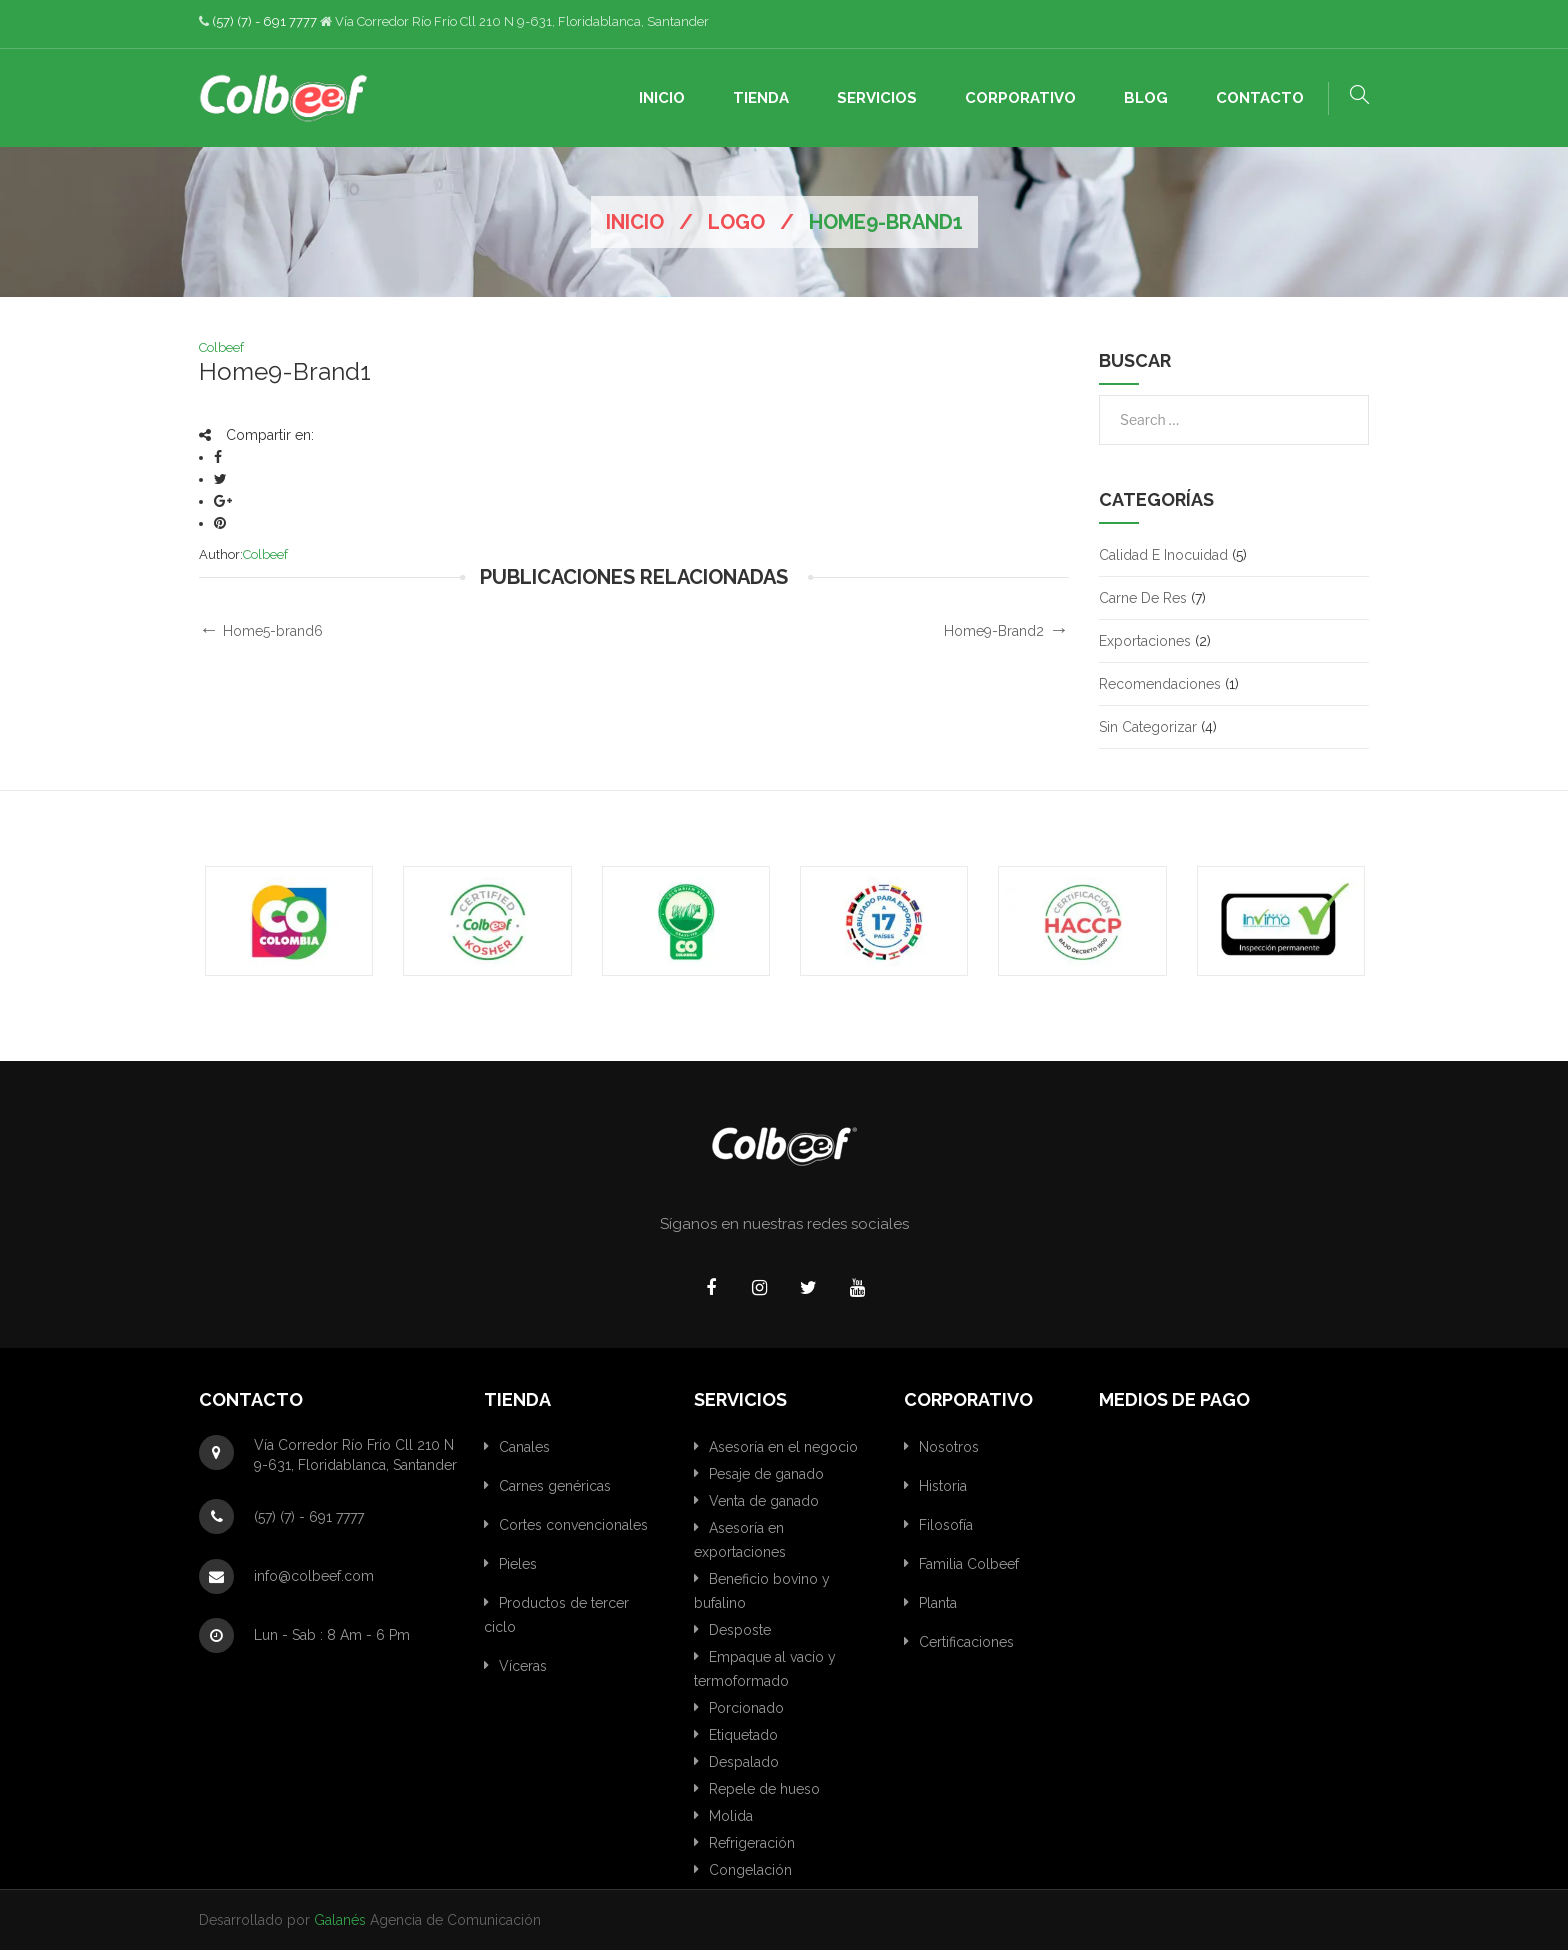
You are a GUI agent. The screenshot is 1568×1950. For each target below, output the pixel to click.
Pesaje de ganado (766, 1474)
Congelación (750, 1870)
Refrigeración (752, 1843)
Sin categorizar (1148, 727)
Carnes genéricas (555, 1486)
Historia (943, 1486)
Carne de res (1143, 598)
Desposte (740, 1630)
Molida (731, 1816)
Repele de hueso (764, 1789)
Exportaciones (1145, 641)
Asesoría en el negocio (783, 1447)
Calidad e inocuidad (1163, 555)
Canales (524, 1447)
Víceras (523, 1666)
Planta (938, 1603)
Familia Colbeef (969, 1564)
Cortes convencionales (573, 1525)
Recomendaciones (1160, 684)
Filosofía (946, 1525)
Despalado (744, 1762)
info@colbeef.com (314, 1576)
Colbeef (221, 347)
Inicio (635, 222)
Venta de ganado (764, 1501)
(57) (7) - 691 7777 (264, 21)
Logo (736, 222)
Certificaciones (966, 1642)
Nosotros (949, 1447)
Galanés (340, 1920)
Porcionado (746, 1708)
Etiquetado (743, 1735)
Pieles (518, 1564)
